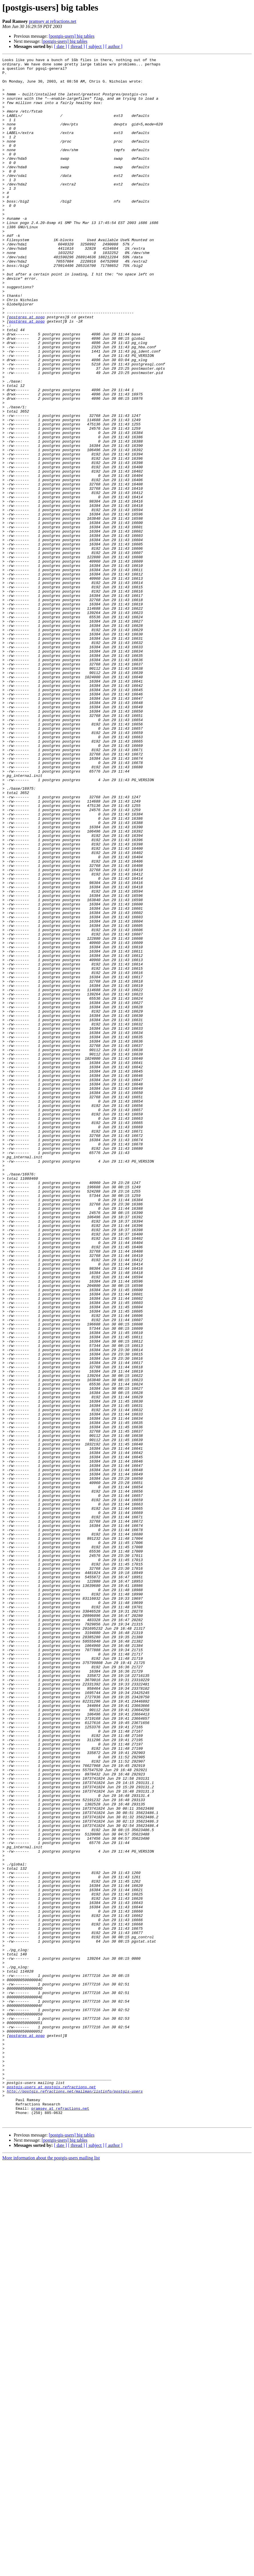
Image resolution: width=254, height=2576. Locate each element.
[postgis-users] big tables (72, 36)
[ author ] (114, 46)
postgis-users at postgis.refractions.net (51, 2493)
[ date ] (60, 46)
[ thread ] (76, 46)
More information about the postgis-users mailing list (51, 2571)
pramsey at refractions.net (52, 21)
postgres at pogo (27, 369)
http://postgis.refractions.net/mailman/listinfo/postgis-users (75, 2498)
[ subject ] (95, 46)
